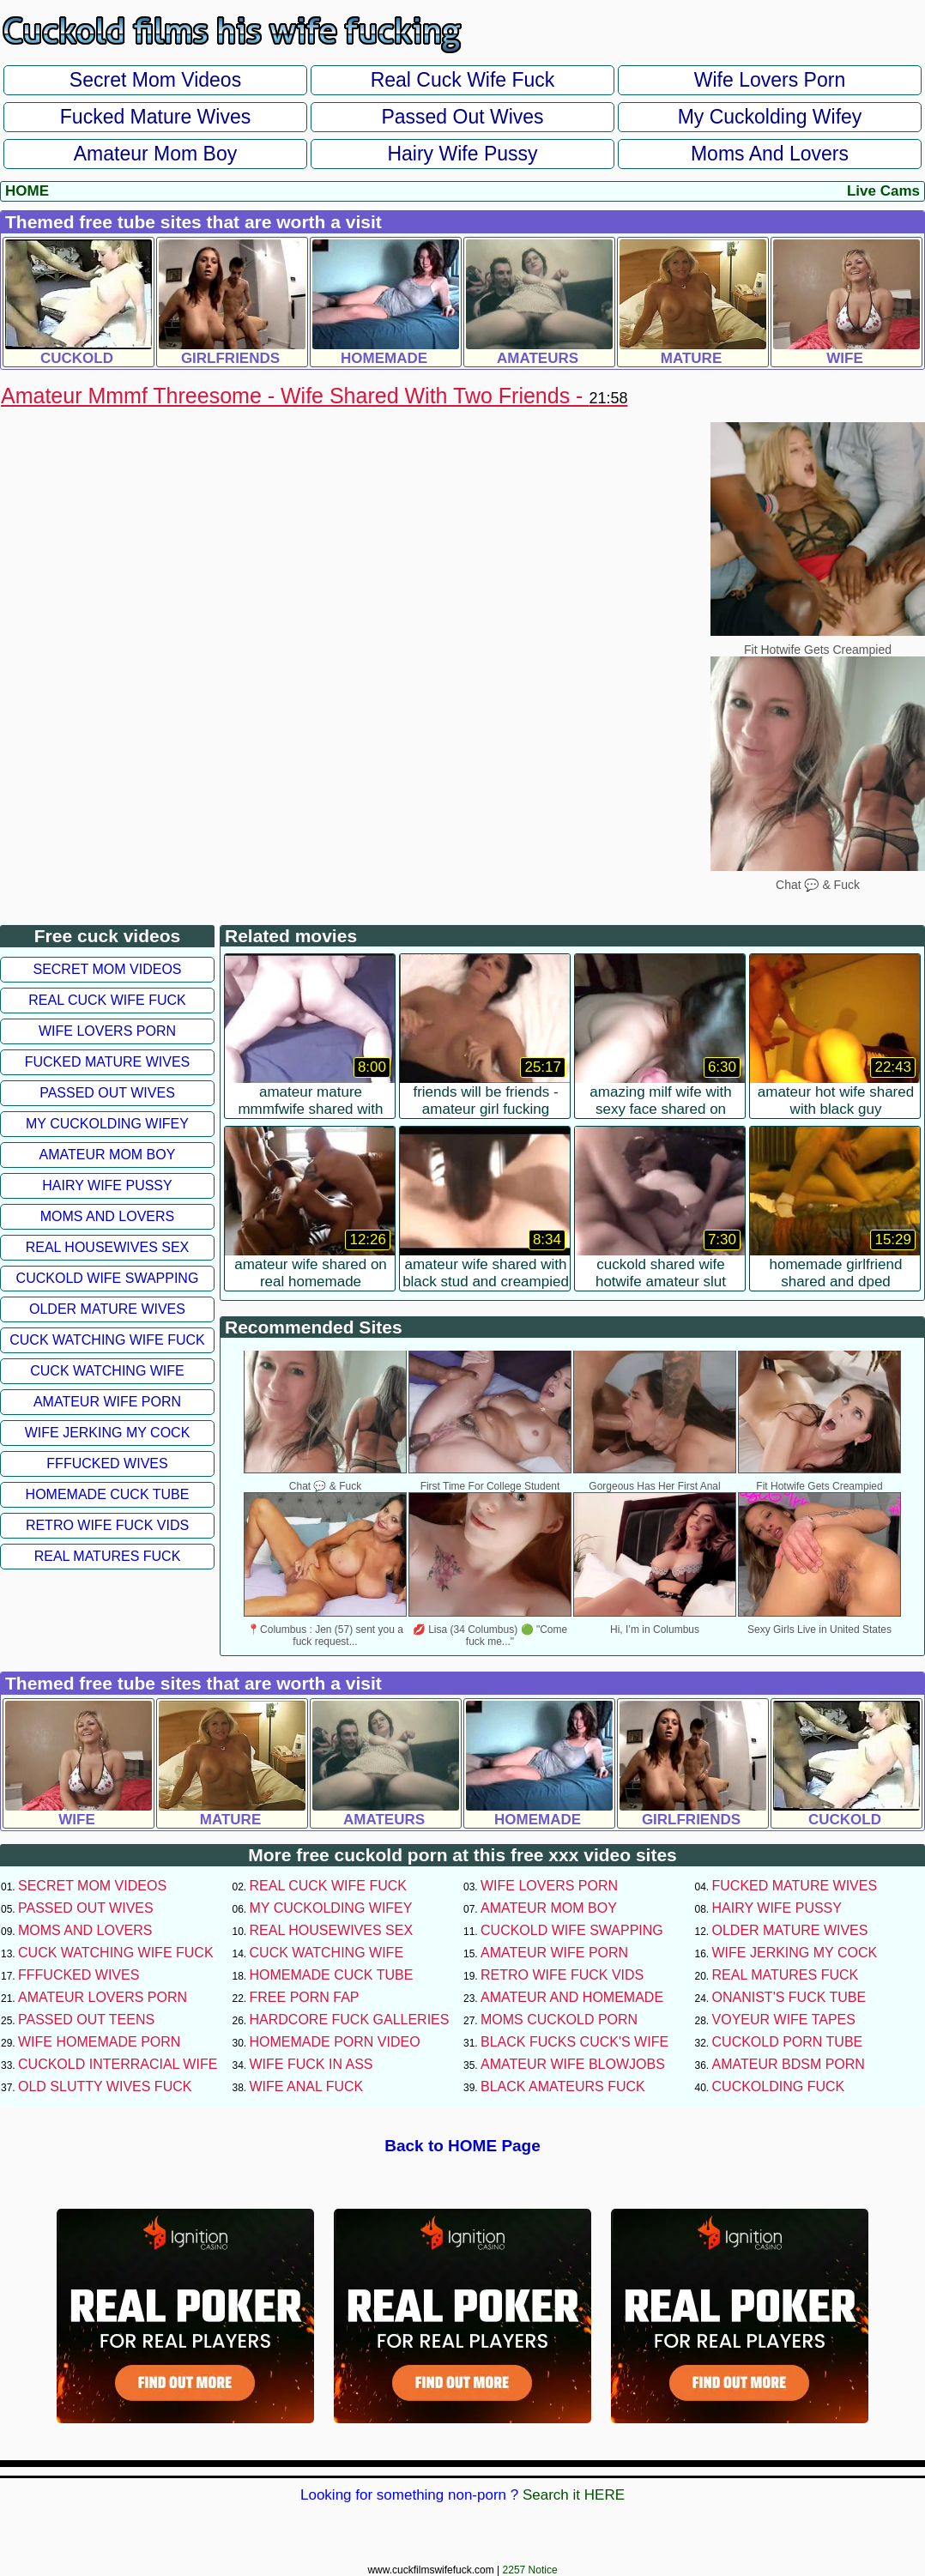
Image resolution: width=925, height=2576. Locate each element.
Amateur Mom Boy (155, 153)
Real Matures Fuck (107, 1556)
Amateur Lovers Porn (102, 1997)
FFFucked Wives (106, 1463)
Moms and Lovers (770, 153)
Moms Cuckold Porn (559, 2019)
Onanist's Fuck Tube (789, 1997)
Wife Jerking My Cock (107, 1432)
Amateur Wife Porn (107, 1401)
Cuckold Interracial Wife (117, 2064)
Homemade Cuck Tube (108, 1494)
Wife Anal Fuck (307, 2086)
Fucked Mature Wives (155, 117)
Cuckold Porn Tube (787, 2042)
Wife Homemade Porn (99, 2042)
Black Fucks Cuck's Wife (574, 2042)
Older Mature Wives (107, 1309)
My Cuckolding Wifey (770, 117)
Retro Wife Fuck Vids (107, 1525)
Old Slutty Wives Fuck (104, 2086)
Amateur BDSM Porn (788, 2064)
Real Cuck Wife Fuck (463, 80)
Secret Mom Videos (155, 80)
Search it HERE (574, 2495)
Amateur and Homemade (572, 1997)
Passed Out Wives (462, 117)
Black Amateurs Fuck (563, 2086)
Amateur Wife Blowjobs (573, 2064)
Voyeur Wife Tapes (783, 2019)
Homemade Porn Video (335, 2042)
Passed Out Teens (86, 2019)
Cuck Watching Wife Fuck (107, 1340)
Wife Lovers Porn (769, 80)
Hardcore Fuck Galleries (350, 2019)
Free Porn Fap (305, 1997)
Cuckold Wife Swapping (107, 1278)
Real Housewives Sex (108, 1247)
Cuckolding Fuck (778, 2086)
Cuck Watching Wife (107, 1371)
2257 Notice (530, 2570)
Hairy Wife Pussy (462, 153)
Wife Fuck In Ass (311, 2064)
